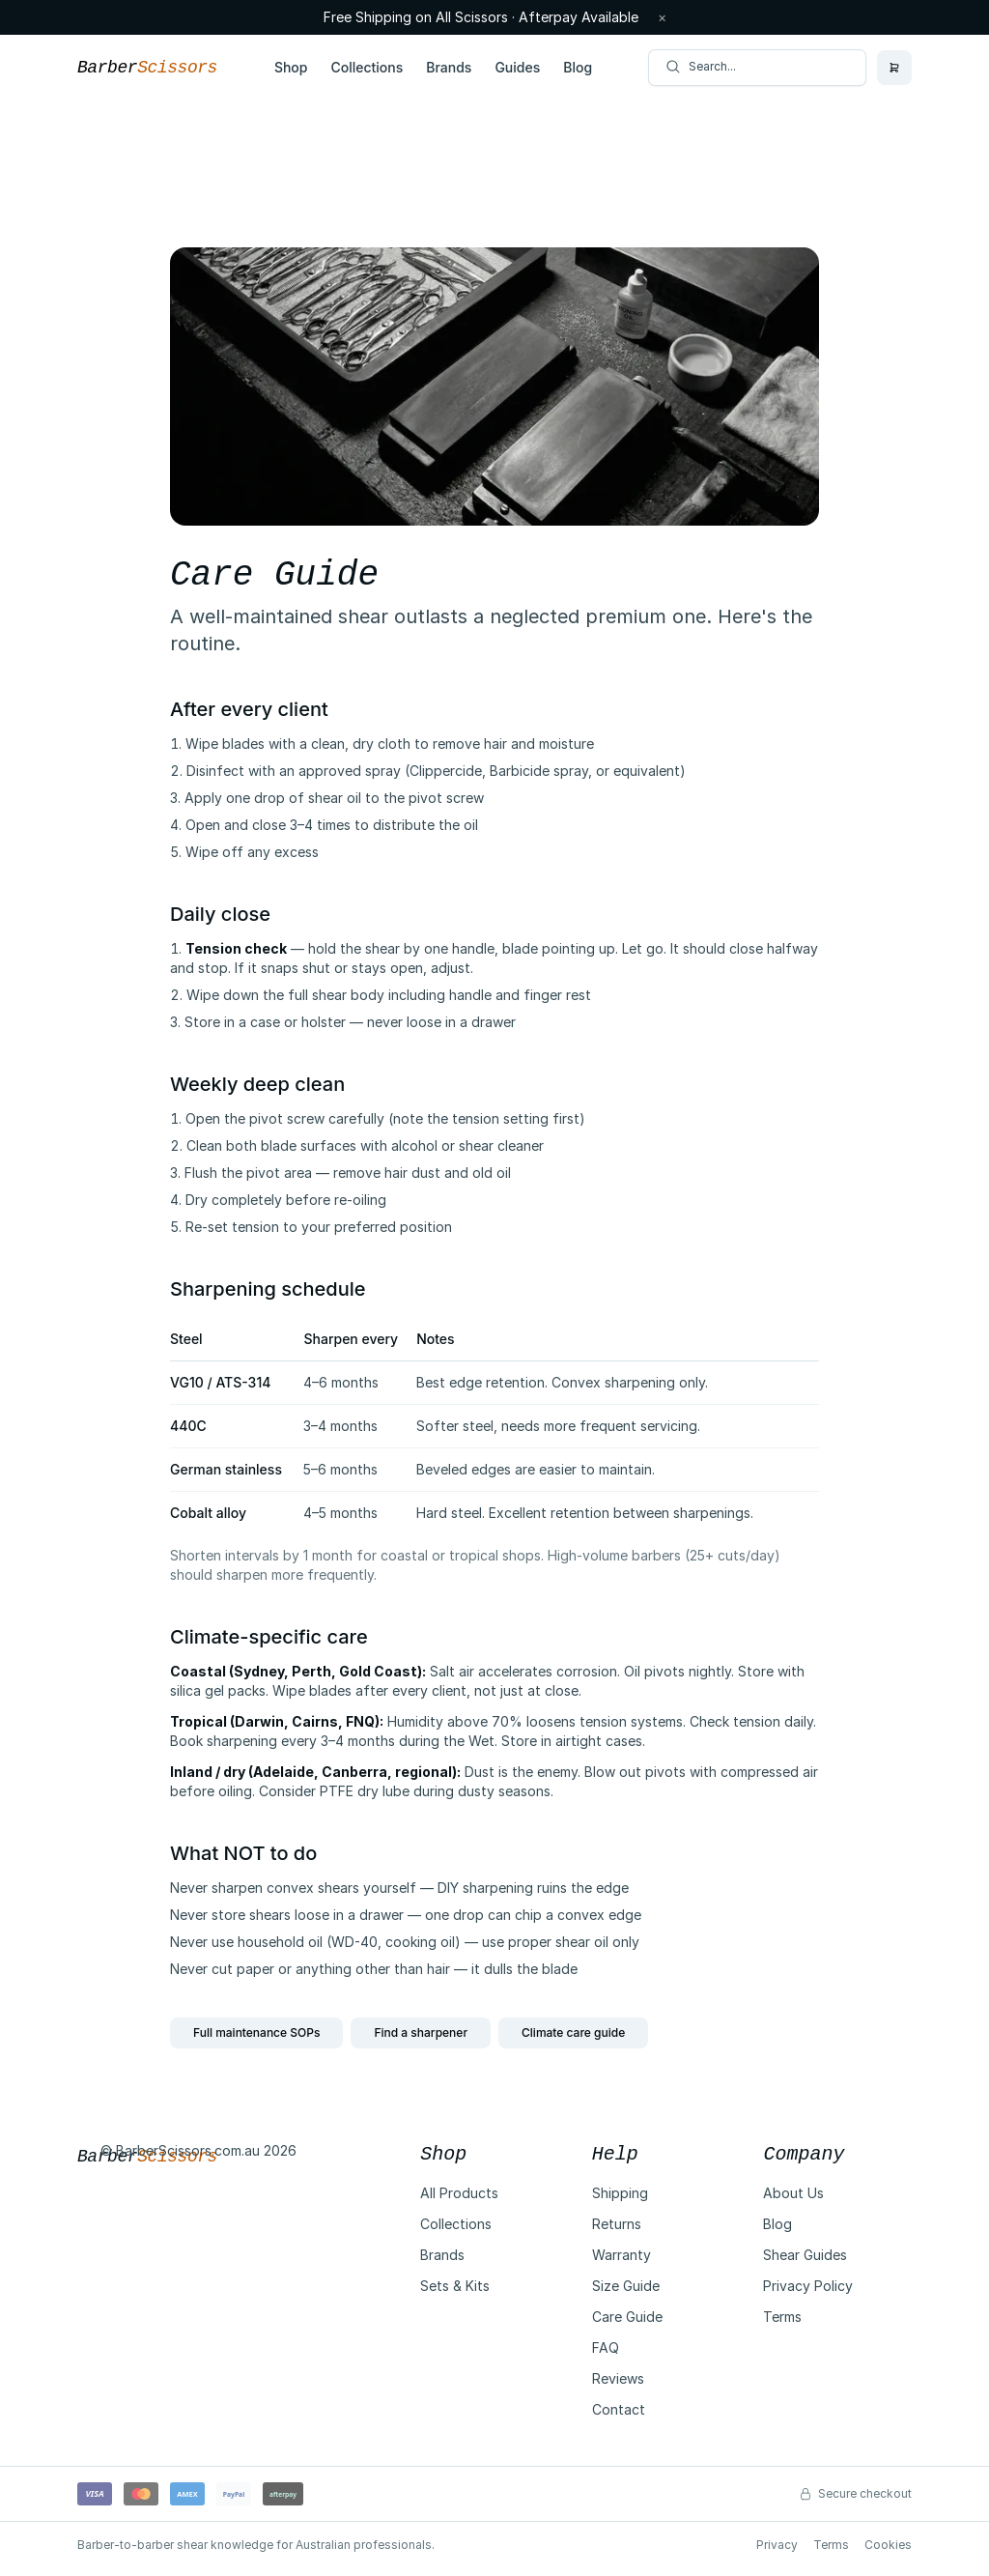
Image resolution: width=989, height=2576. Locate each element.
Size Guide (626, 2285)
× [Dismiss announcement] (662, 17)
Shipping (620, 2193)
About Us (793, 2193)
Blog (577, 67)
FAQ (605, 2347)
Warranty (621, 2255)
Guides (517, 67)
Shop (291, 67)
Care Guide (627, 2316)
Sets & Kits (455, 2285)
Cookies (888, 2544)
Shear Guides (805, 2255)
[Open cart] (894, 67)
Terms (782, 2316)
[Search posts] (757, 67)
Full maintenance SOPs (256, 2032)
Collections (366, 67)
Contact (618, 2409)
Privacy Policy (808, 2285)
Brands (448, 67)
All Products (459, 2193)
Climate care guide (573, 2032)
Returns (616, 2224)
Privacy (777, 2544)
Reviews (618, 2378)
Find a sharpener (420, 2032)
